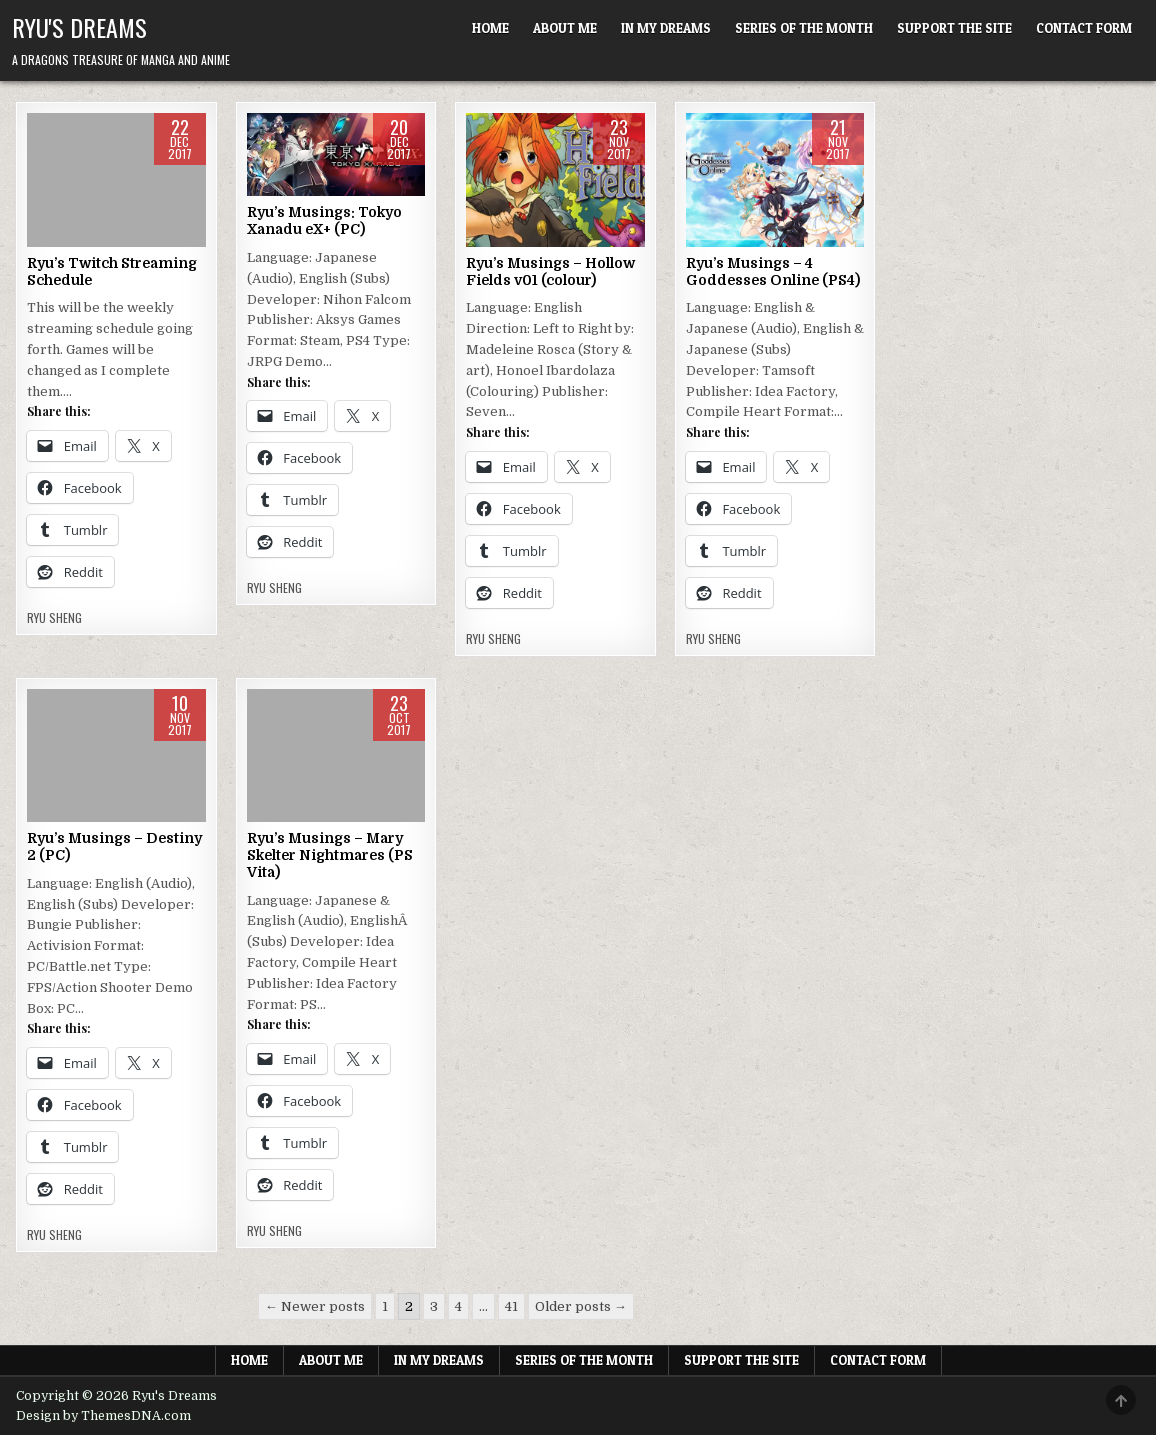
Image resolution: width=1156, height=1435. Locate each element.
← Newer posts (315, 1306)
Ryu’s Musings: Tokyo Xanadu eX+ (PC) (324, 220)
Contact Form (1084, 28)
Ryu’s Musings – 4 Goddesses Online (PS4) (773, 271)
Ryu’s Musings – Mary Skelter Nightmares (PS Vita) (330, 855)
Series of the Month (804, 28)
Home (490, 28)
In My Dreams (666, 28)
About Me (565, 28)
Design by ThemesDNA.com (103, 1416)
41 (511, 1306)
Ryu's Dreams (79, 27)
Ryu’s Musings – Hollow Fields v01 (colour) (550, 271)
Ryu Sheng (54, 618)
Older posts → (581, 1306)
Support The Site (954, 28)
